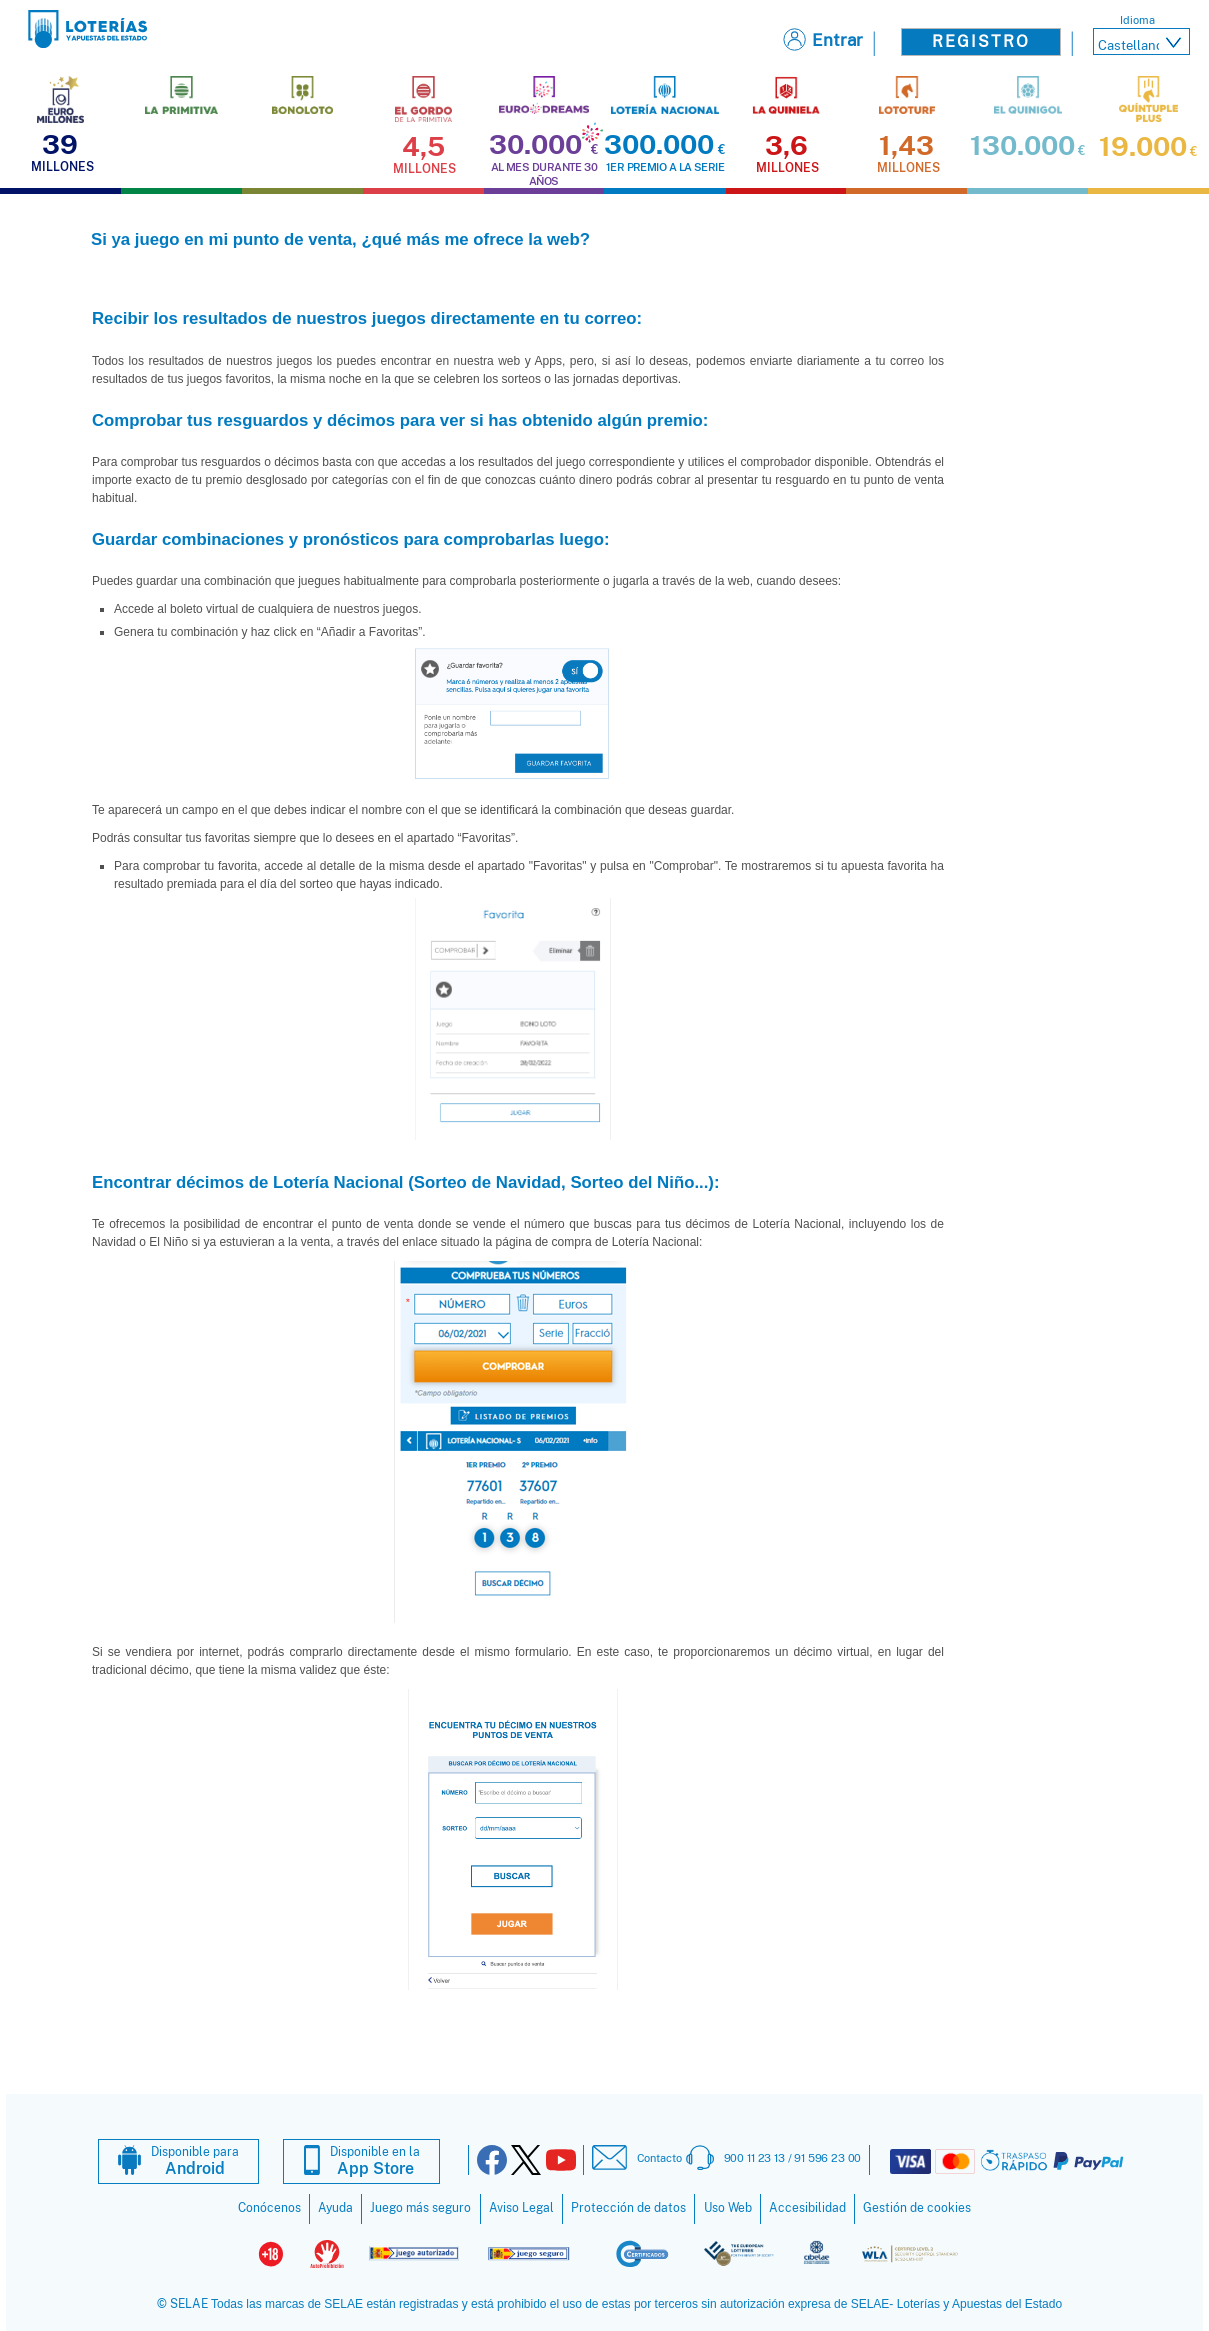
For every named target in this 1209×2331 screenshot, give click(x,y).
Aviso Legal (521, 2208)
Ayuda (335, 2208)
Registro (981, 41)
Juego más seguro (420, 2208)
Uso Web (728, 2208)
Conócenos (269, 2208)
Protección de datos (628, 2208)
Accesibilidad (807, 2208)
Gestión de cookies (917, 2208)
